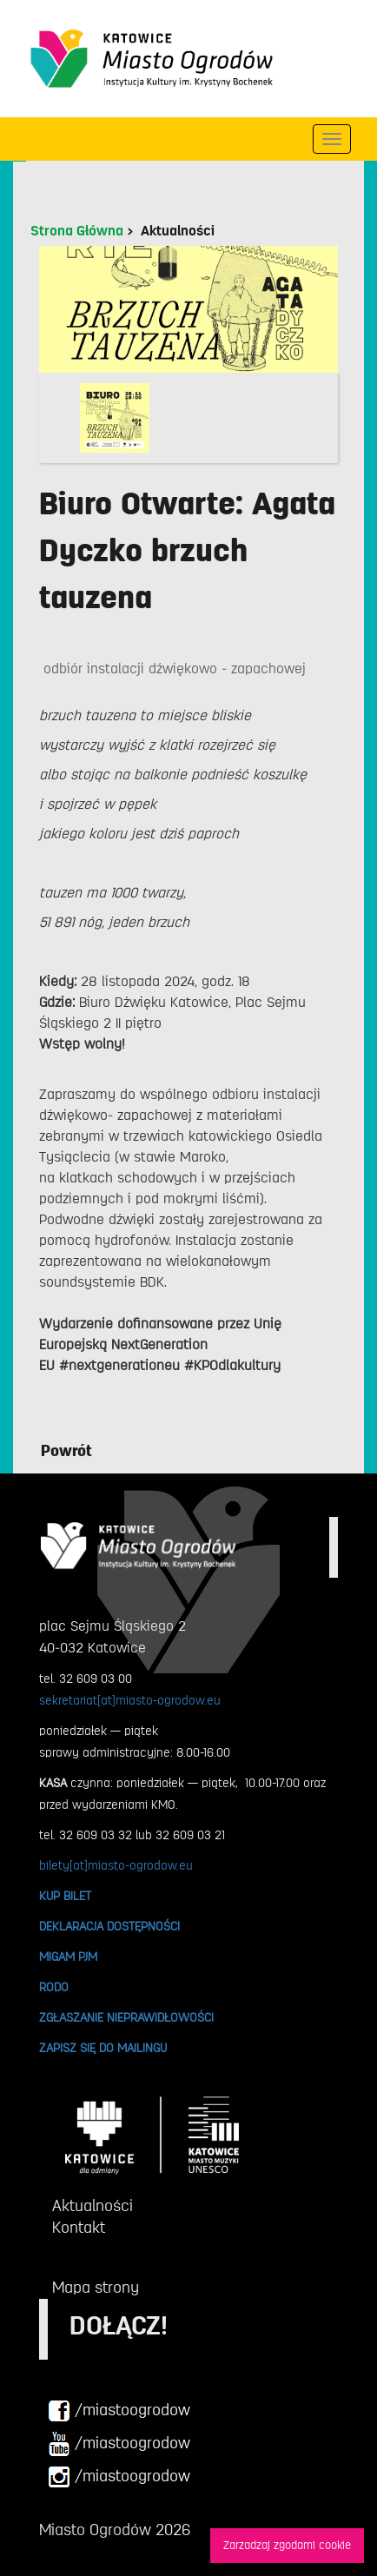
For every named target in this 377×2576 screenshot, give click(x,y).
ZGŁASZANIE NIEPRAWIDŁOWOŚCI (126, 2017)
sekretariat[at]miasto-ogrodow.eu (130, 1700)
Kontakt (78, 2227)
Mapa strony (95, 2287)
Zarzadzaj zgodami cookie (287, 2545)
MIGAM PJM (68, 1956)
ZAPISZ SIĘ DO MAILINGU (103, 2048)
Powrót (66, 1451)
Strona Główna (76, 231)
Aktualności (178, 231)
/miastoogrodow (119, 2411)
